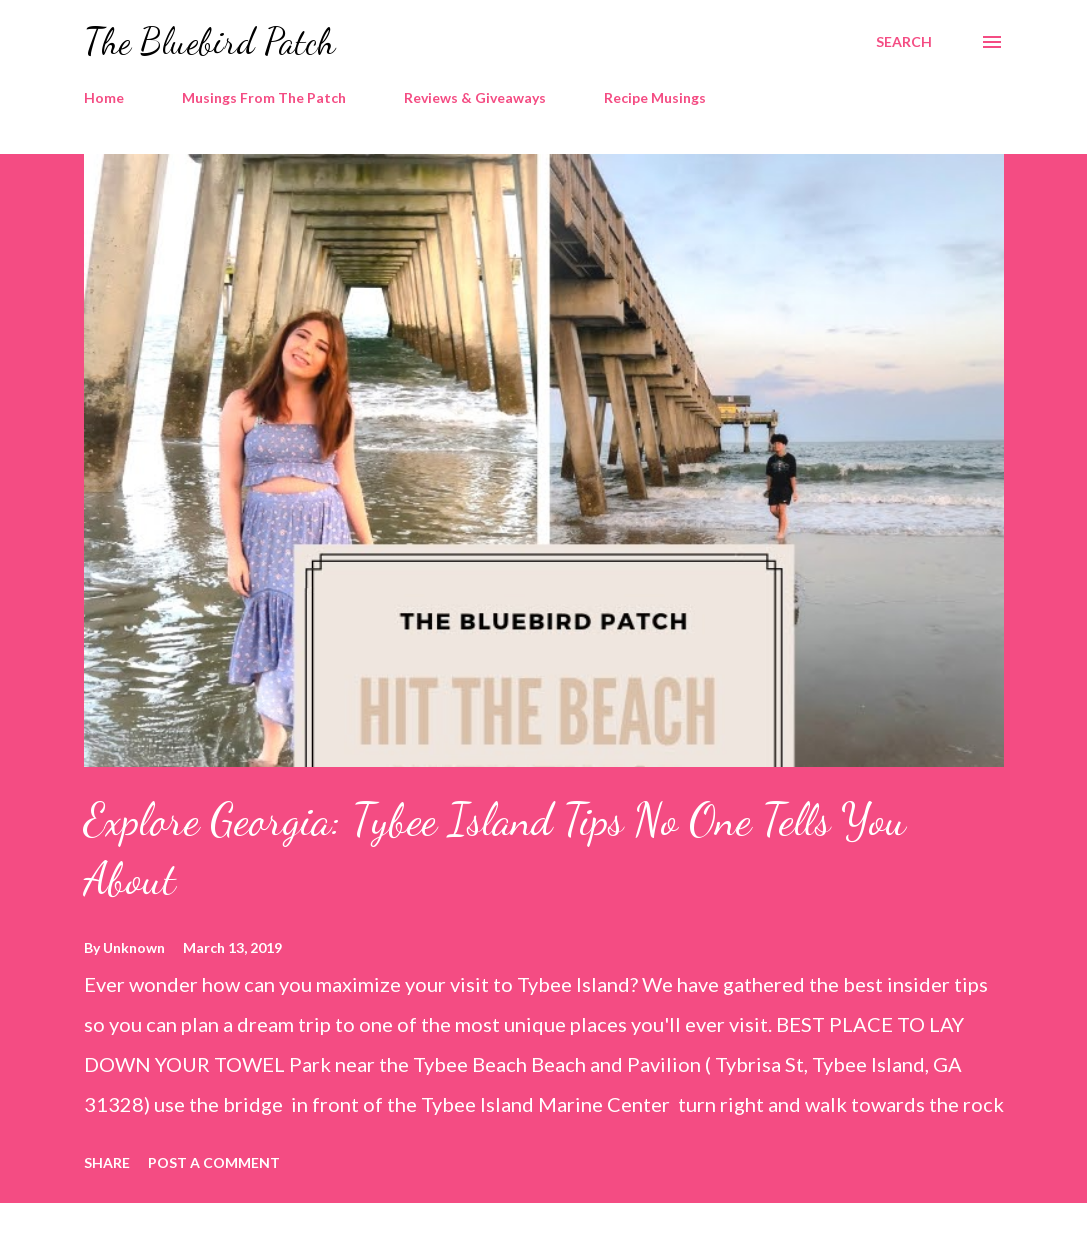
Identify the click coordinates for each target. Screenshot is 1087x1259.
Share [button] (107, 1162)
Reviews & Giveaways (475, 97)
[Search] (904, 42)
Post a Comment (214, 1162)
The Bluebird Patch (209, 41)
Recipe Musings (655, 97)
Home (104, 97)
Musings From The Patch (264, 97)
